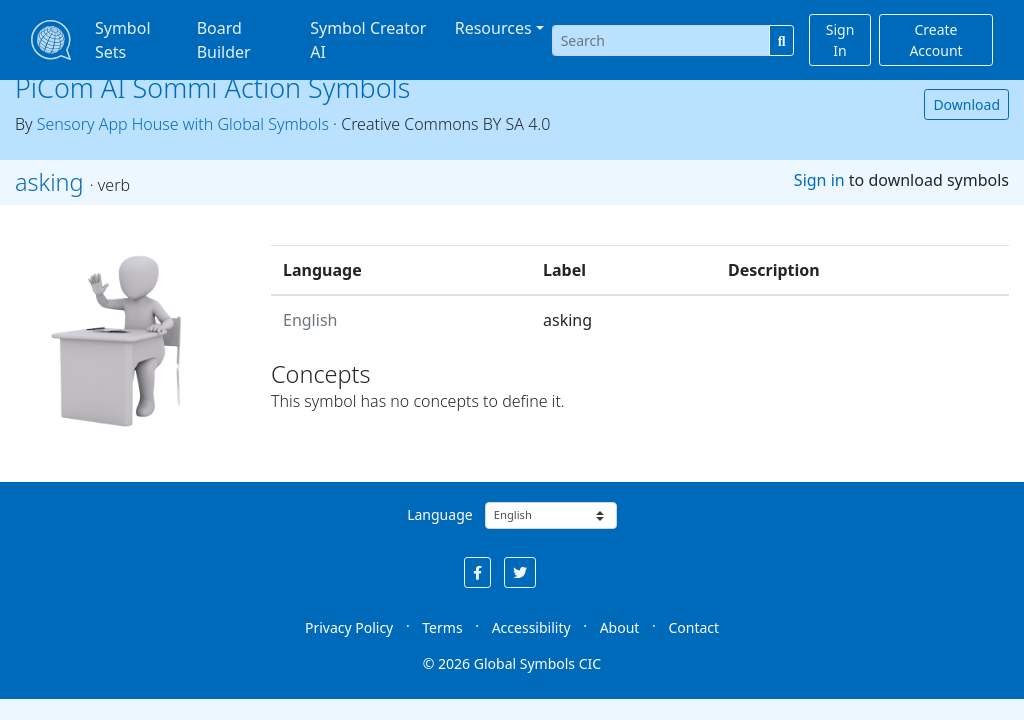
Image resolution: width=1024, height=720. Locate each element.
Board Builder (224, 40)
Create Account (935, 40)
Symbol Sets (123, 40)
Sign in (819, 180)
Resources (493, 28)
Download (966, 104)
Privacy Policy (349, 627)
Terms (442, 627)
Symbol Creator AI (368, 40)
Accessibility (531, 627)
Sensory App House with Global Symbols (183, 124)
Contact (693, 627)
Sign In (840, 40)
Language (439, 514)
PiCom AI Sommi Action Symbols (212, 87)
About (620, 627)
